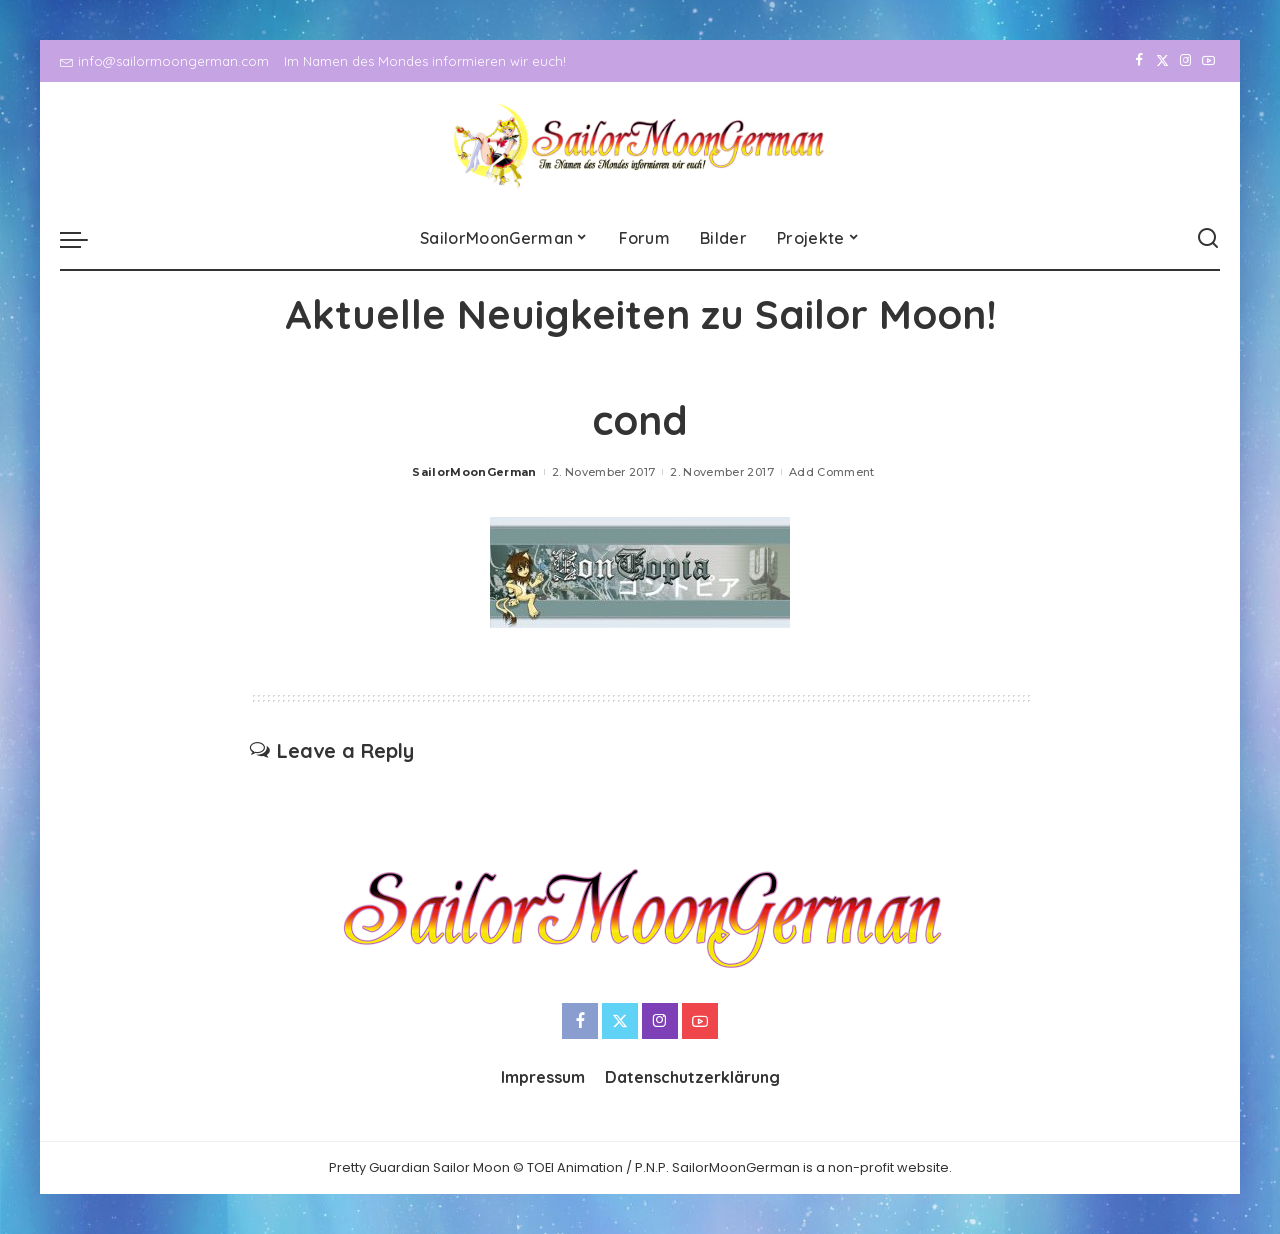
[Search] (1208, 239)
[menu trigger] (84, 239)
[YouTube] (1208, 61)
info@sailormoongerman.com (164, 61)
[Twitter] (1162, 61)
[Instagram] (1185, 61)
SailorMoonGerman (474, 472)
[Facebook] (1139, 61)
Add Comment (832, 472)
